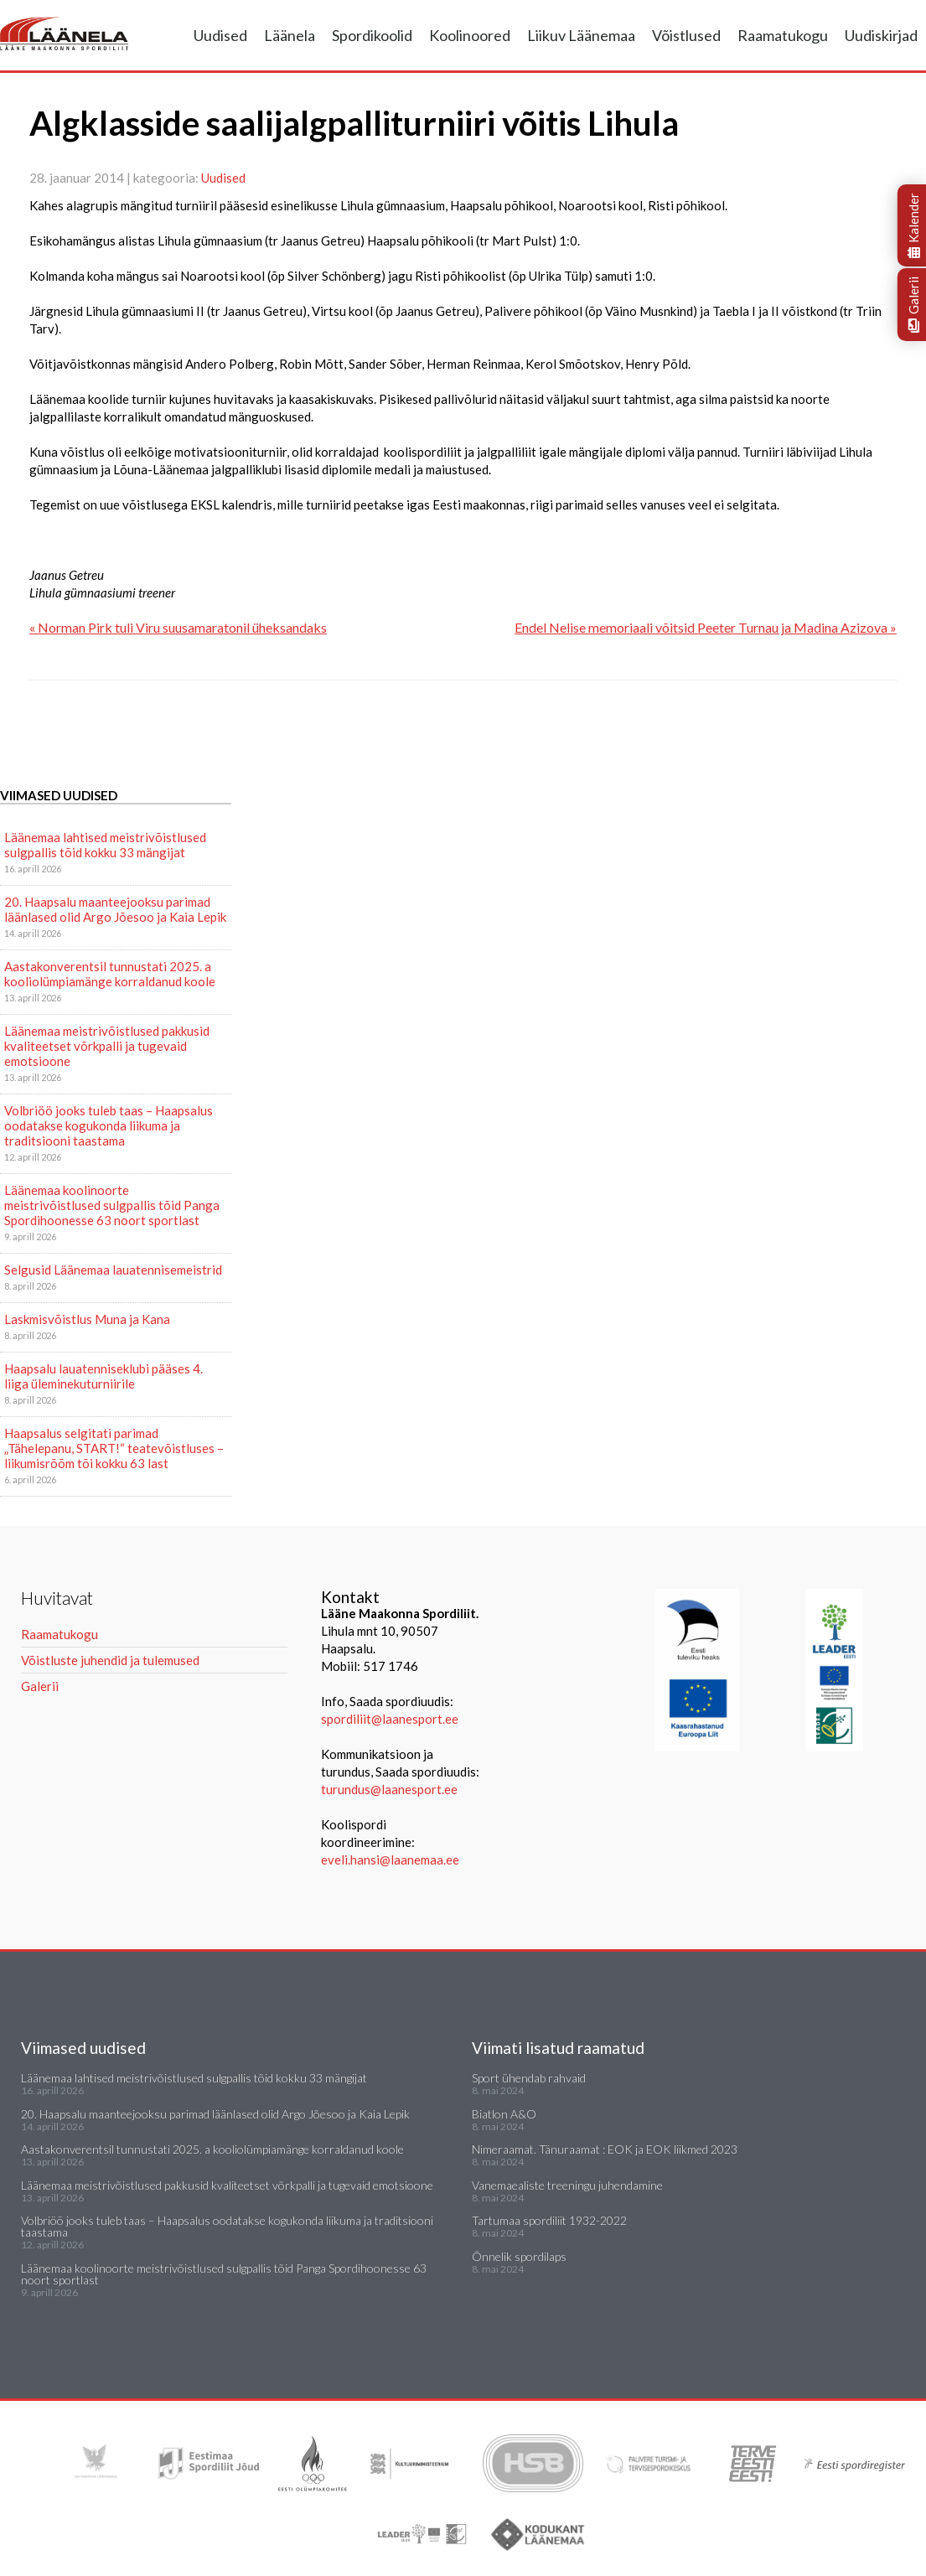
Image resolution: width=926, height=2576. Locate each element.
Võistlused (686, 35)
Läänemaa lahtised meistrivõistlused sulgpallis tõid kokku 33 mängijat (105, 845)
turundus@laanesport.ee (390, 1789)
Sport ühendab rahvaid (529, 2078)
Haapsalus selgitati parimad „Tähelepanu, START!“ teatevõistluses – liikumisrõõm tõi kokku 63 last (114, 1448)
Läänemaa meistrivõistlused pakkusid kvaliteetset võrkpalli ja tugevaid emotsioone (107, 1045)
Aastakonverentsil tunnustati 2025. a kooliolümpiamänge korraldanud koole (109, 974)
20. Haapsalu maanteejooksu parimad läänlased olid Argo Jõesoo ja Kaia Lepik (115, 909)
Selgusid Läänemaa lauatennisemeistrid (113, 1269)
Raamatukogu (782, 35)
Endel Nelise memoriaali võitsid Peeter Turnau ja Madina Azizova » (706, 627)
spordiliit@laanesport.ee (389, 1718)
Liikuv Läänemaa (581, 35)
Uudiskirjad (881, 35)
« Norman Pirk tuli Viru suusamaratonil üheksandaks (178, 627)
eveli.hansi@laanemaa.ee (390, 1859)
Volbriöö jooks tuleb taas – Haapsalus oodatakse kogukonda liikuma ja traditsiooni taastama (108, 1125)
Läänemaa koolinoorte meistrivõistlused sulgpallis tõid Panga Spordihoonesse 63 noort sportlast (112, 1205)
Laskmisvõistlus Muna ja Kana (87, 1319)
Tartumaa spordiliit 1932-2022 (549, 2220)
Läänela (289, 35)
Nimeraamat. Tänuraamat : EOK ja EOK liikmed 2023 (604, 2149)
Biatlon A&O (504, 2114)
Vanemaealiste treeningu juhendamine (567, 2185)
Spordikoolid (372, 35)
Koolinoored (469, 35)
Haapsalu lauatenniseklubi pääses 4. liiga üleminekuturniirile (103, 1376)
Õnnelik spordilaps (519, 2256)
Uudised (220, 35)
